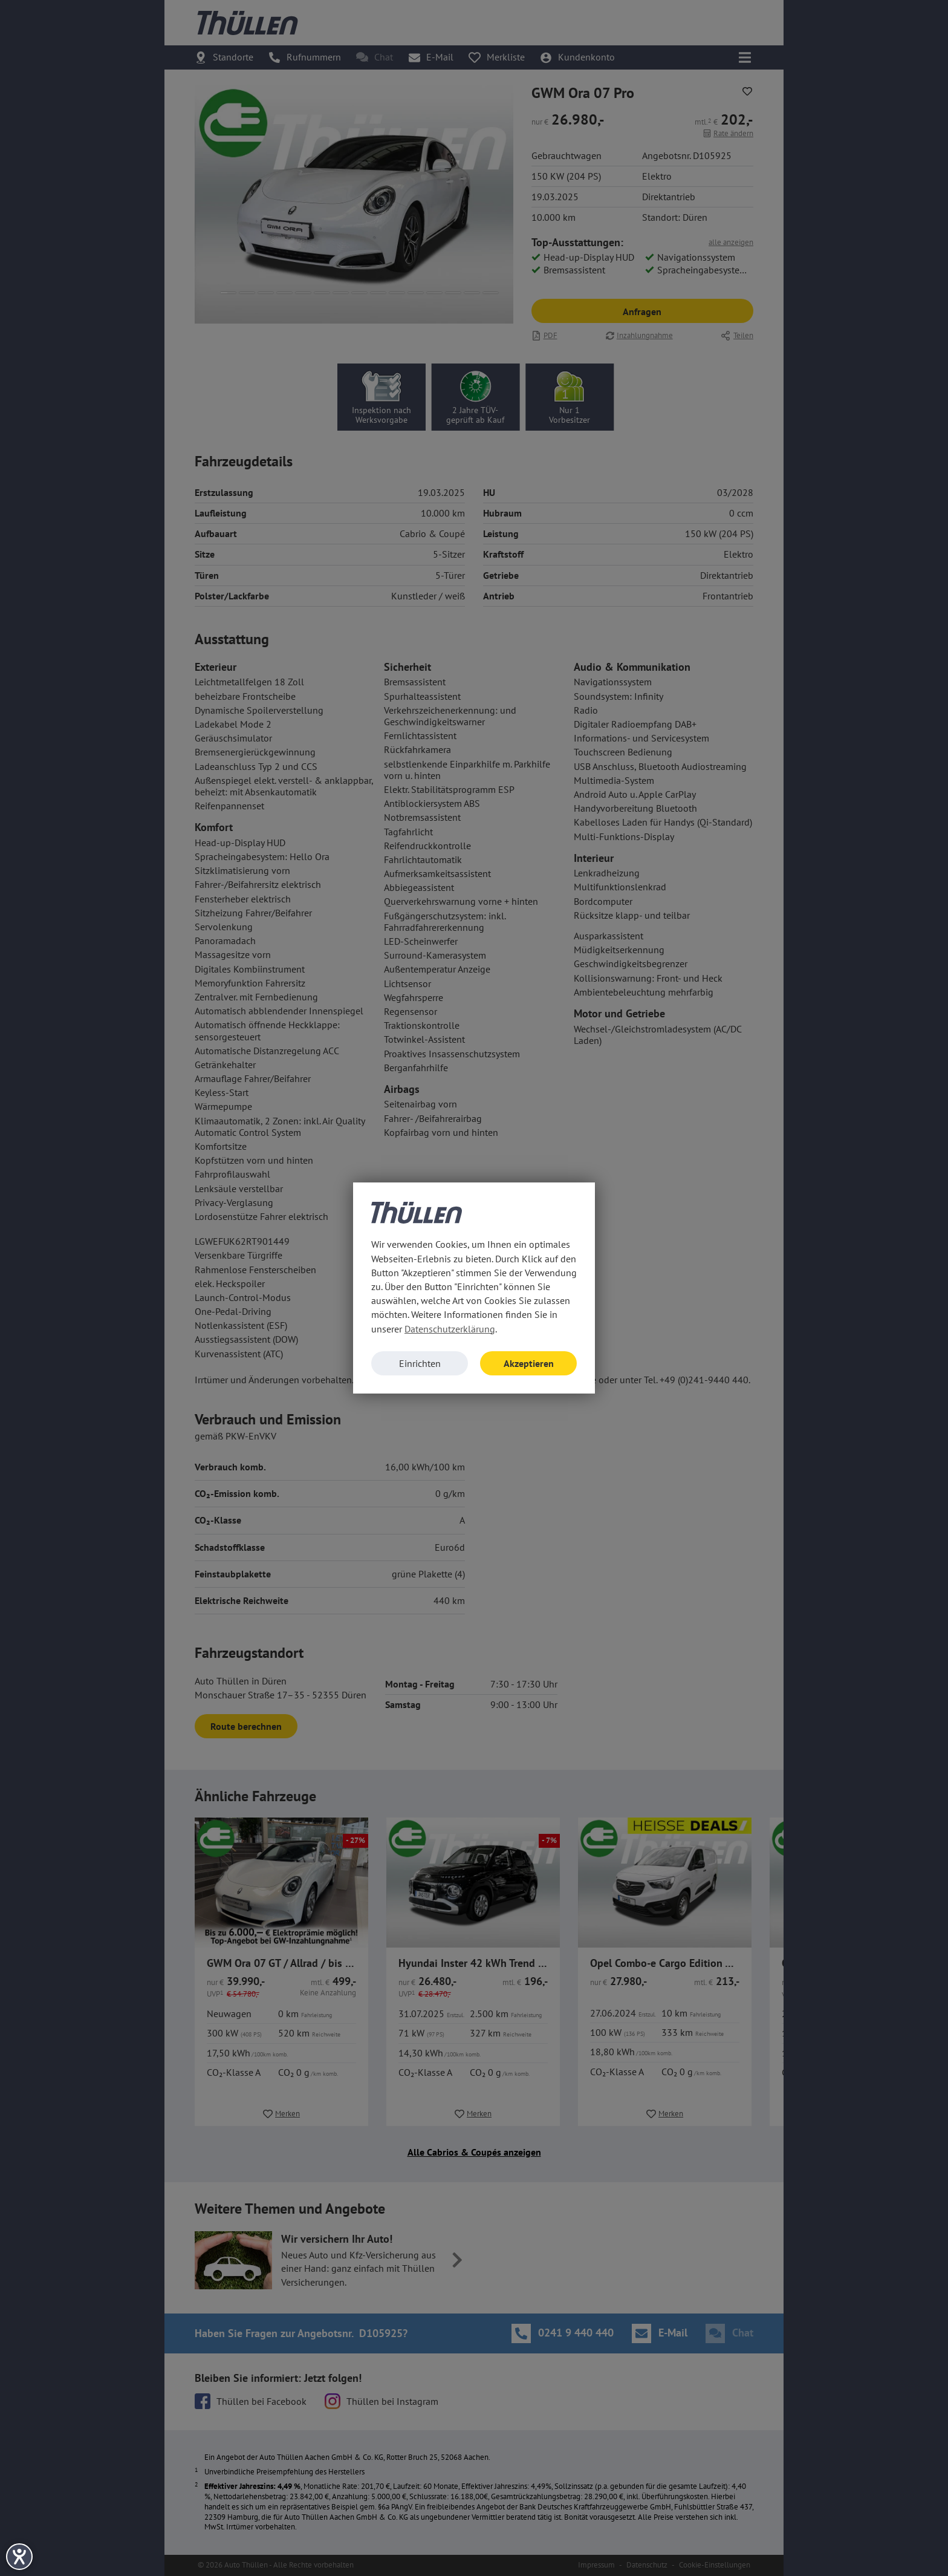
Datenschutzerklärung (449, 1329)
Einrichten (420, 1363)
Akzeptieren (529, 1363)
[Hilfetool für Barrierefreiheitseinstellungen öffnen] (19, 2556)
